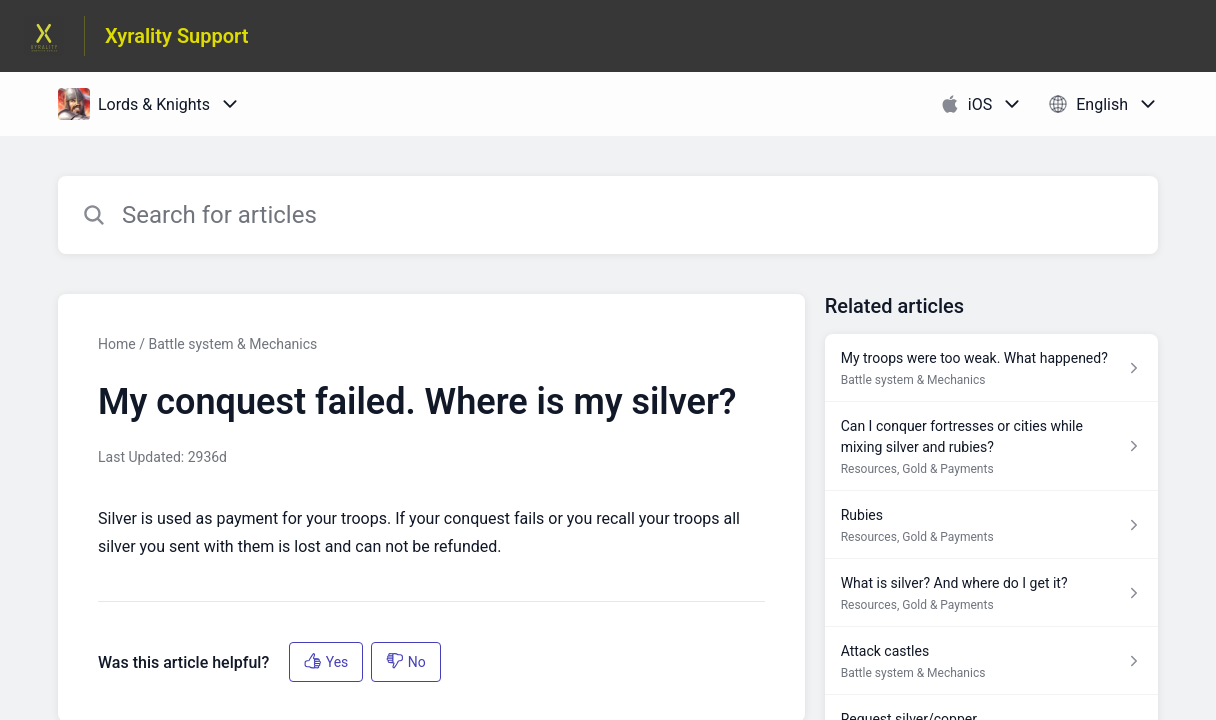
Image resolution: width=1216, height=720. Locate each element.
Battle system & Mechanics (232, 344)
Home (117, 344)
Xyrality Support (177, 36)
